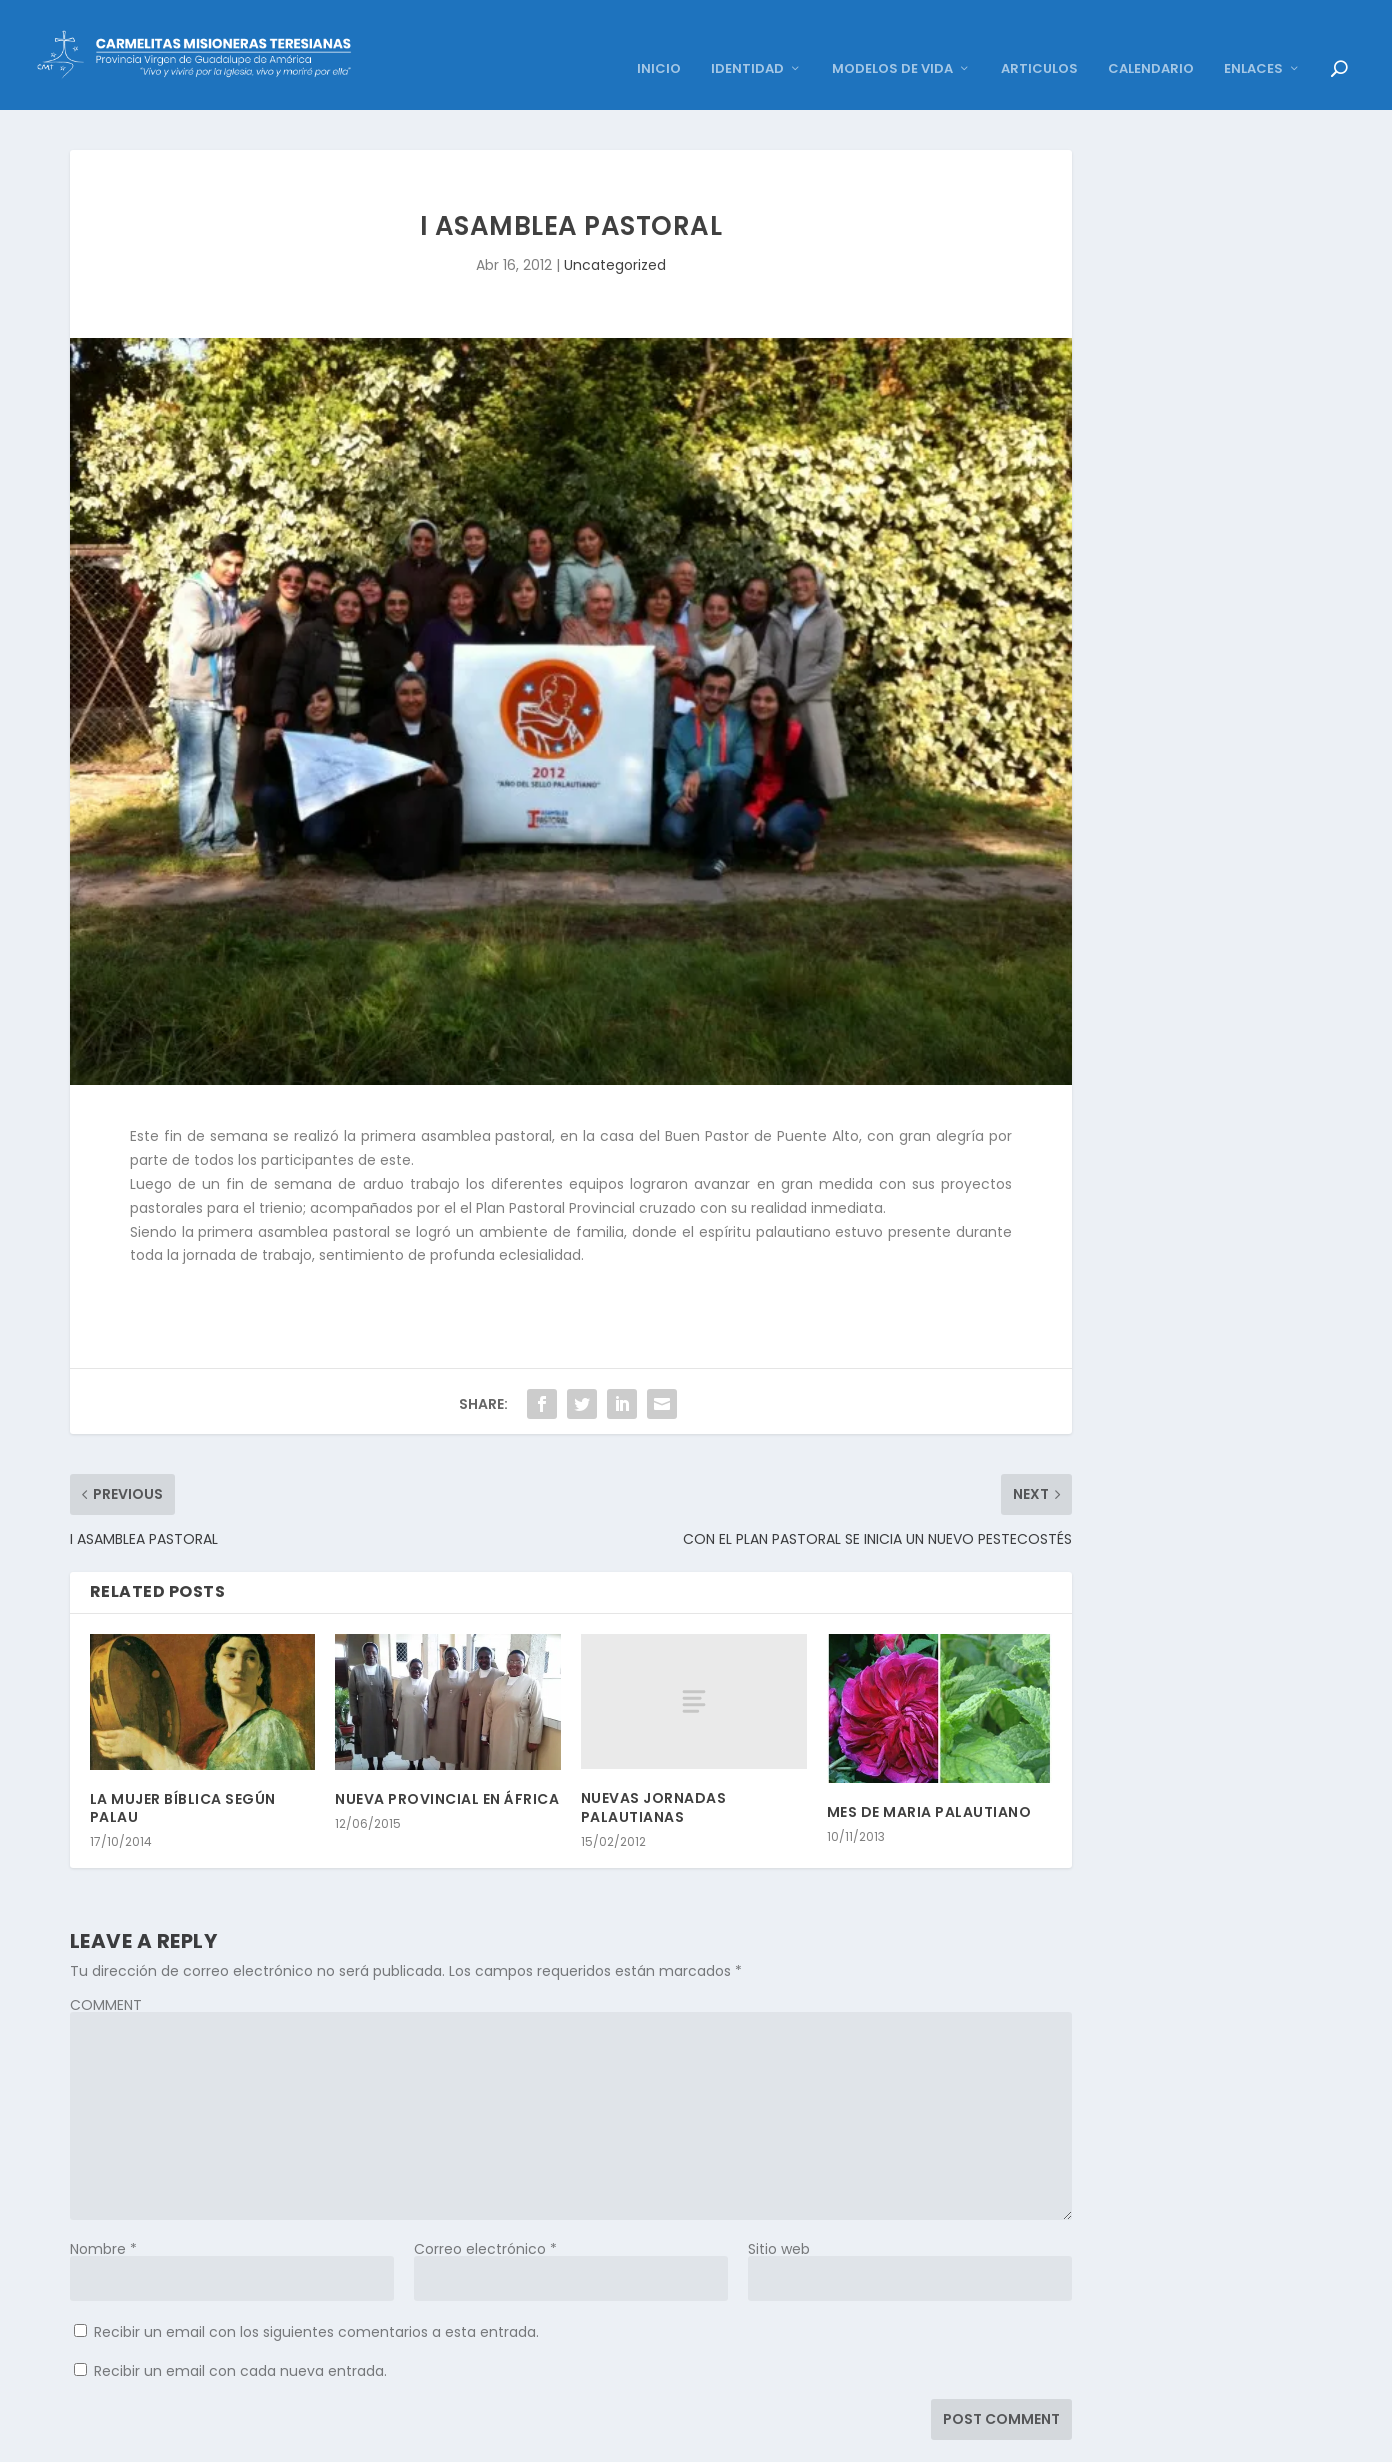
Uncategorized (615, 235)
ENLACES (1253, 39)
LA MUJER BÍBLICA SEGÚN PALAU (183, 1778)
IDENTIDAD (747, 39)
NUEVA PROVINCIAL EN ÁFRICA (447, 1769)
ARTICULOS (1039, 39)
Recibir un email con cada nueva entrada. (240, 2341)
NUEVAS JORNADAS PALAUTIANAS (654, 1777)
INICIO (659, 39)
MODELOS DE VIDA (892, 39)
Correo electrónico (485, 2219)
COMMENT (106, 1975)
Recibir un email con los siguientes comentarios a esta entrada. (316, 2302)
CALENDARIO (1151, 39)
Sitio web (779, 2219)
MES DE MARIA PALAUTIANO (929, 1782)
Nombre (103, 2219)
